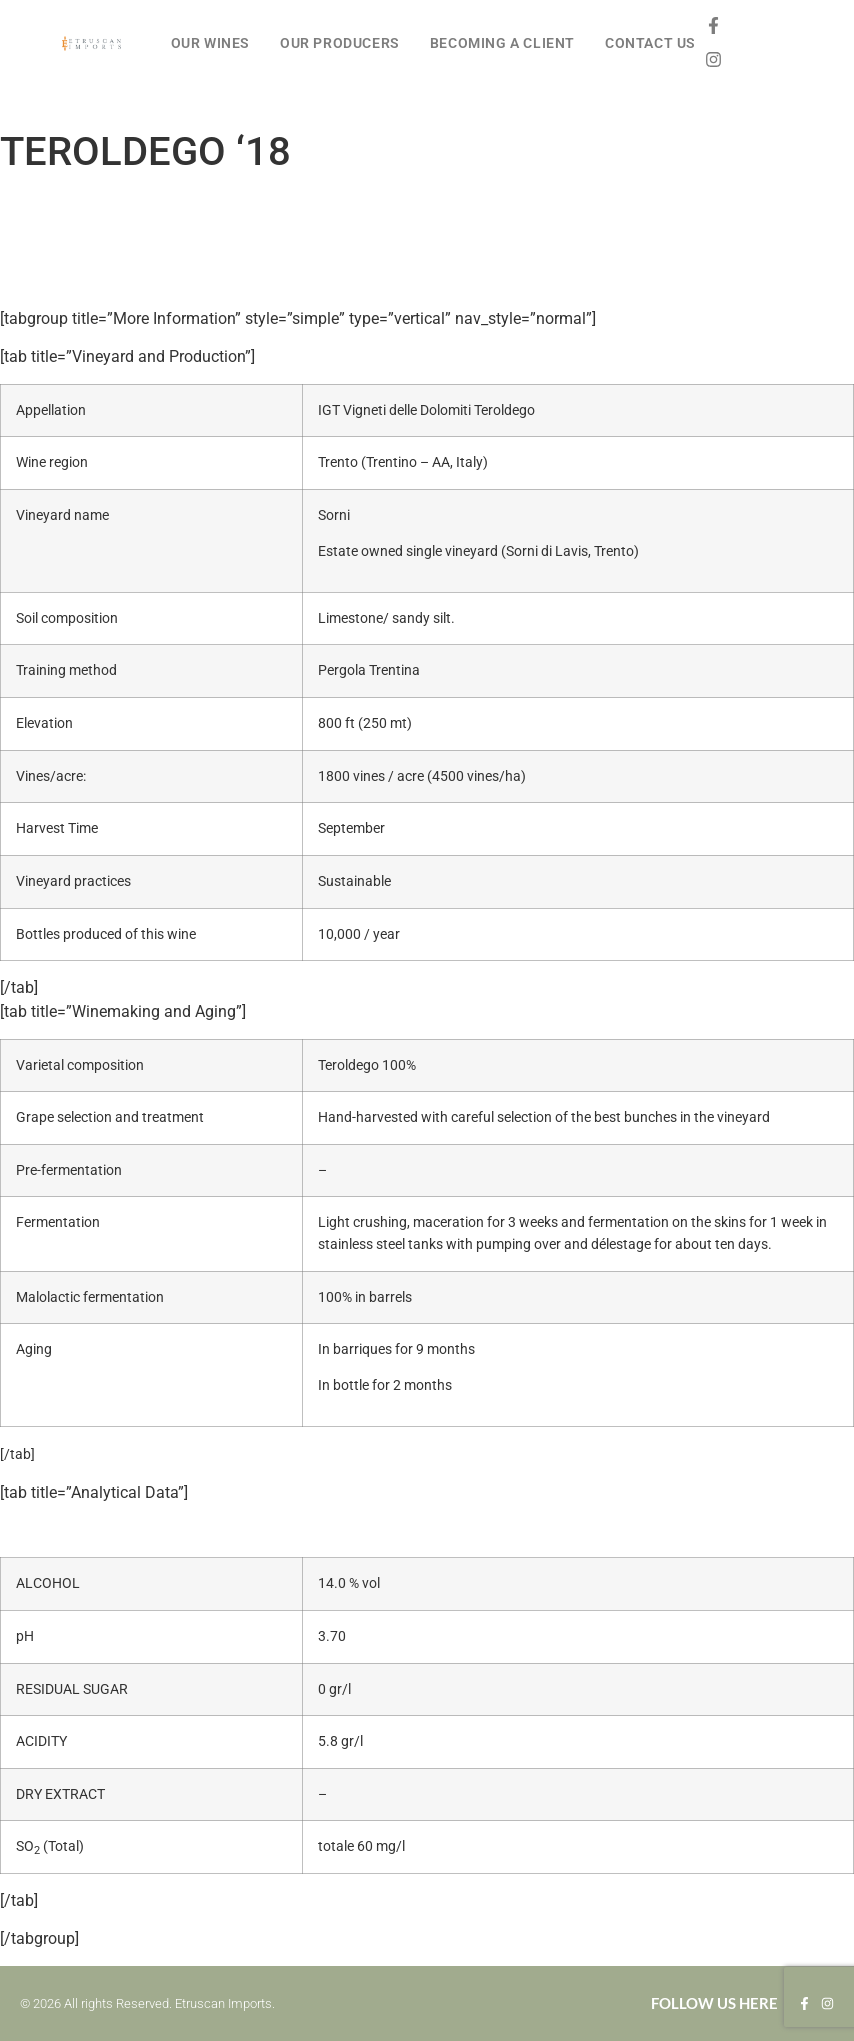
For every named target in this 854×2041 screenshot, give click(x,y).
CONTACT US (650, 43)
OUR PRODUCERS (340, 43)
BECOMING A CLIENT (502, 43)
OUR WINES (210, 43)
